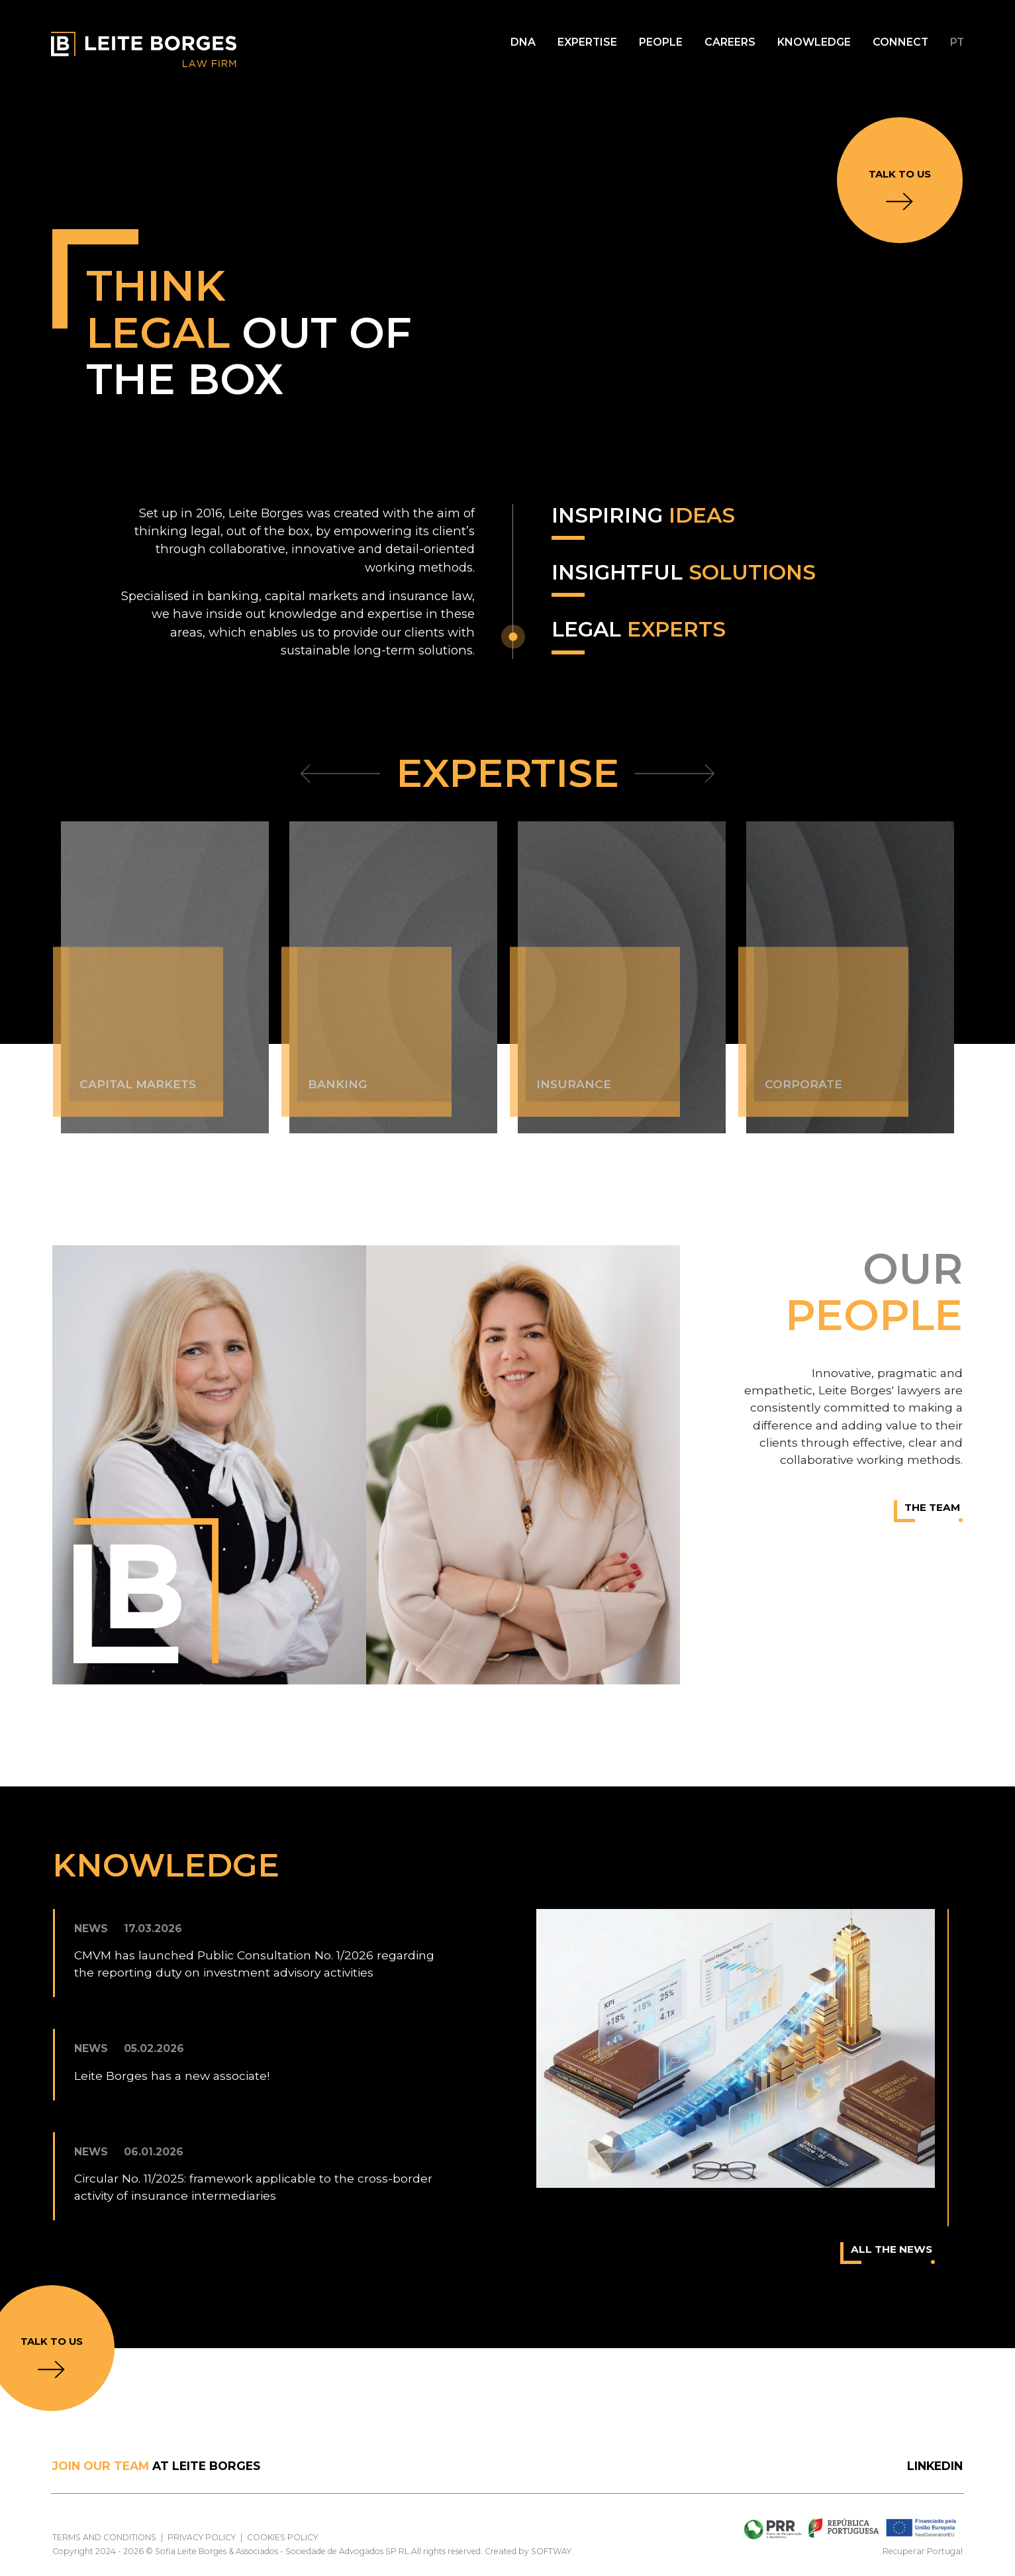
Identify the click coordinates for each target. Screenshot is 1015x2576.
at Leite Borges (156, 2466)
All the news (893, 2253)
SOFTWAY (551, 2551)
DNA (523, 42)
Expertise (587, 42)
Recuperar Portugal (923, 2551)
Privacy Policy (202, 2537)
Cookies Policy (282, 2537)
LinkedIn (935, 2466)
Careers (729, 42)
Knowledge (814, 42)
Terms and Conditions (104, 2537)
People (661, 42)
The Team (933, 1511)
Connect (900, 42)
